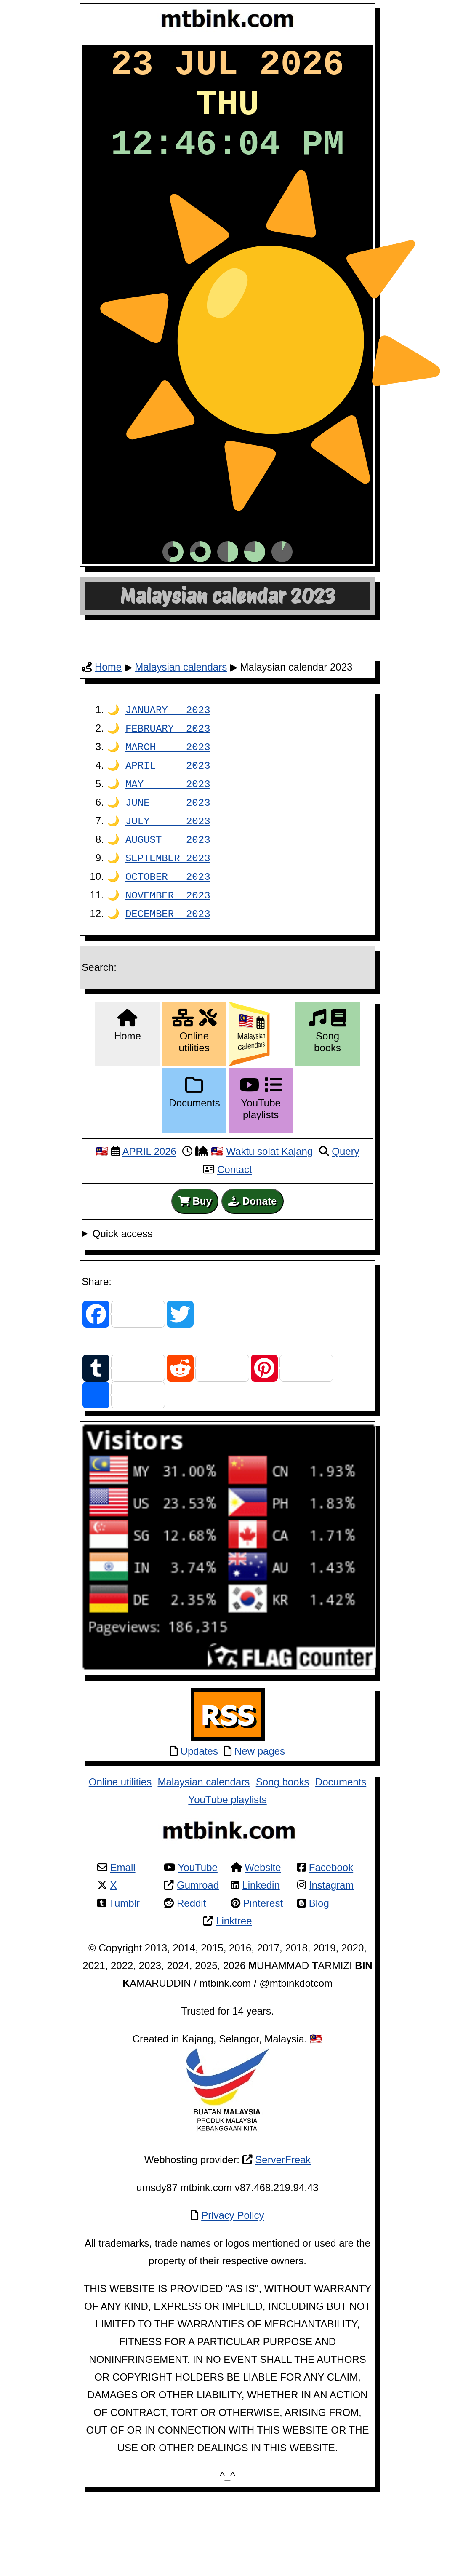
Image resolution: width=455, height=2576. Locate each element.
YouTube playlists (227, 1860)
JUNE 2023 (167, 866)
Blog (319, 1964)
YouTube (198, 1928)
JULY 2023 (167, 884)
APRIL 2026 (149, 1212)
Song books (282, 1843)
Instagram (331, 1946)
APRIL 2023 (167, 830)
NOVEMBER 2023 (167, 957)
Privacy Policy (232, 2276)
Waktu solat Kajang (269, 1212)
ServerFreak (283, 2220)
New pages (259, 1812)
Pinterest (263, 1964)
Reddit (191, 1964)
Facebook (331, 1928)
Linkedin (260, 1946)
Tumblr (124, 1964)
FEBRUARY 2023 (167, 794)
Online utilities (120, 1843)
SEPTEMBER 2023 (167, 920)
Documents (340, 1843)
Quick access (123, 1294)
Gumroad (198, 1946)
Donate (252, 1262)
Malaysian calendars (181, 733)
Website (263, 1928)
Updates (199, 1812)
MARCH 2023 (167, 812)
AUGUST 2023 (167, 902)
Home (108, 733)
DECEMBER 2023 (167, 975)
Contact (234, 1230)
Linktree (234, 1982)
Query (345, 1212)
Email (123, 1928)
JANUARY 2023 (167, 776)
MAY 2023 (167, 848)
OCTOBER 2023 (167, 939)
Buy (195, 1262)
